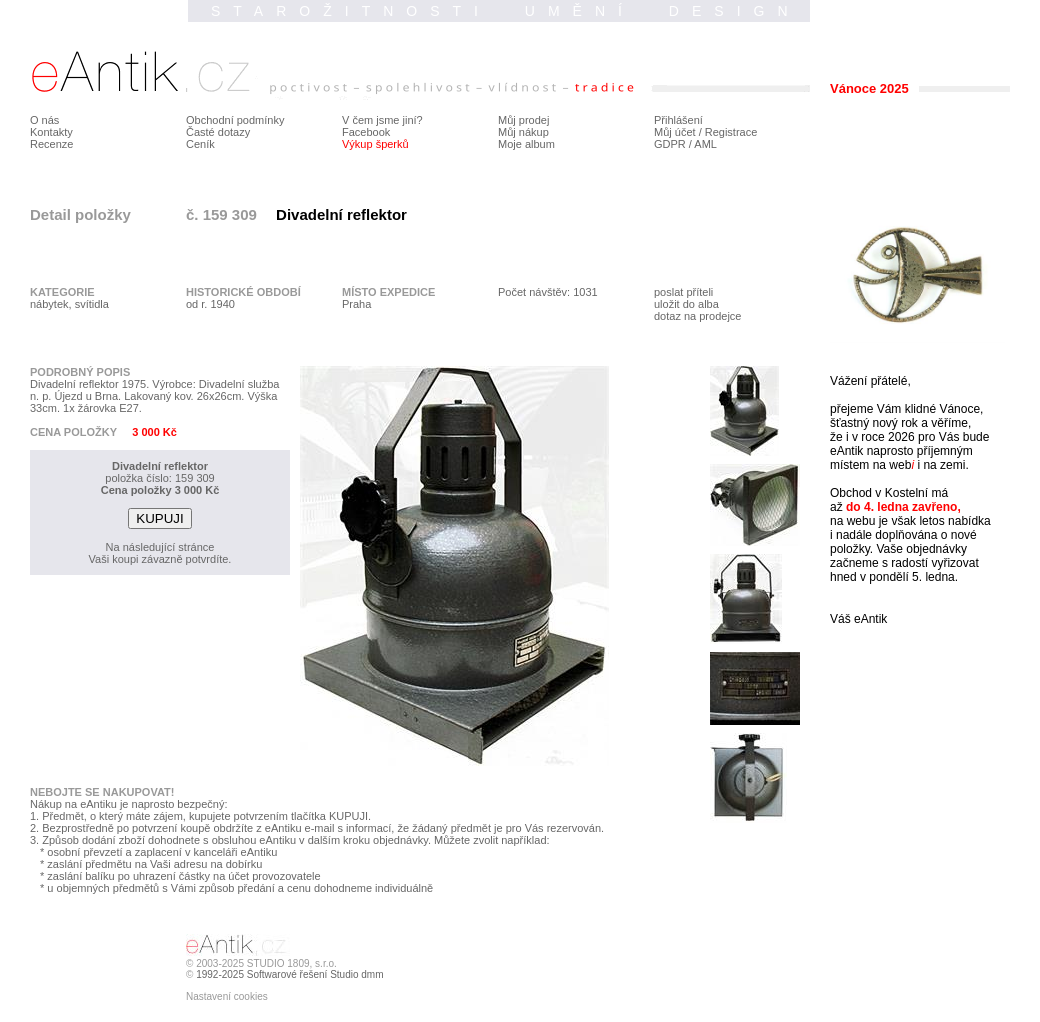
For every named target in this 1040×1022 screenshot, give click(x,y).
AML (705, 144)
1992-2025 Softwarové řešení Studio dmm (289, 974)
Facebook (366, 132)
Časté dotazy (218, 132)
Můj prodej (523, 120)
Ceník (200, 144)
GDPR (670, 144)
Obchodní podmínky (235, 120)
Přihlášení (678, 120)
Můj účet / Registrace (705, 132)
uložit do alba (686, 304)
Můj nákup (523, 132)
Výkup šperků (375, 144)
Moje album (526, 144)
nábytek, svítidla (69, 304)
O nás (44, 120)
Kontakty (51, 132)
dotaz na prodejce (697, 316)
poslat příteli (683, 292)
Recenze (51, 144)
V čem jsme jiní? (382, 120)
